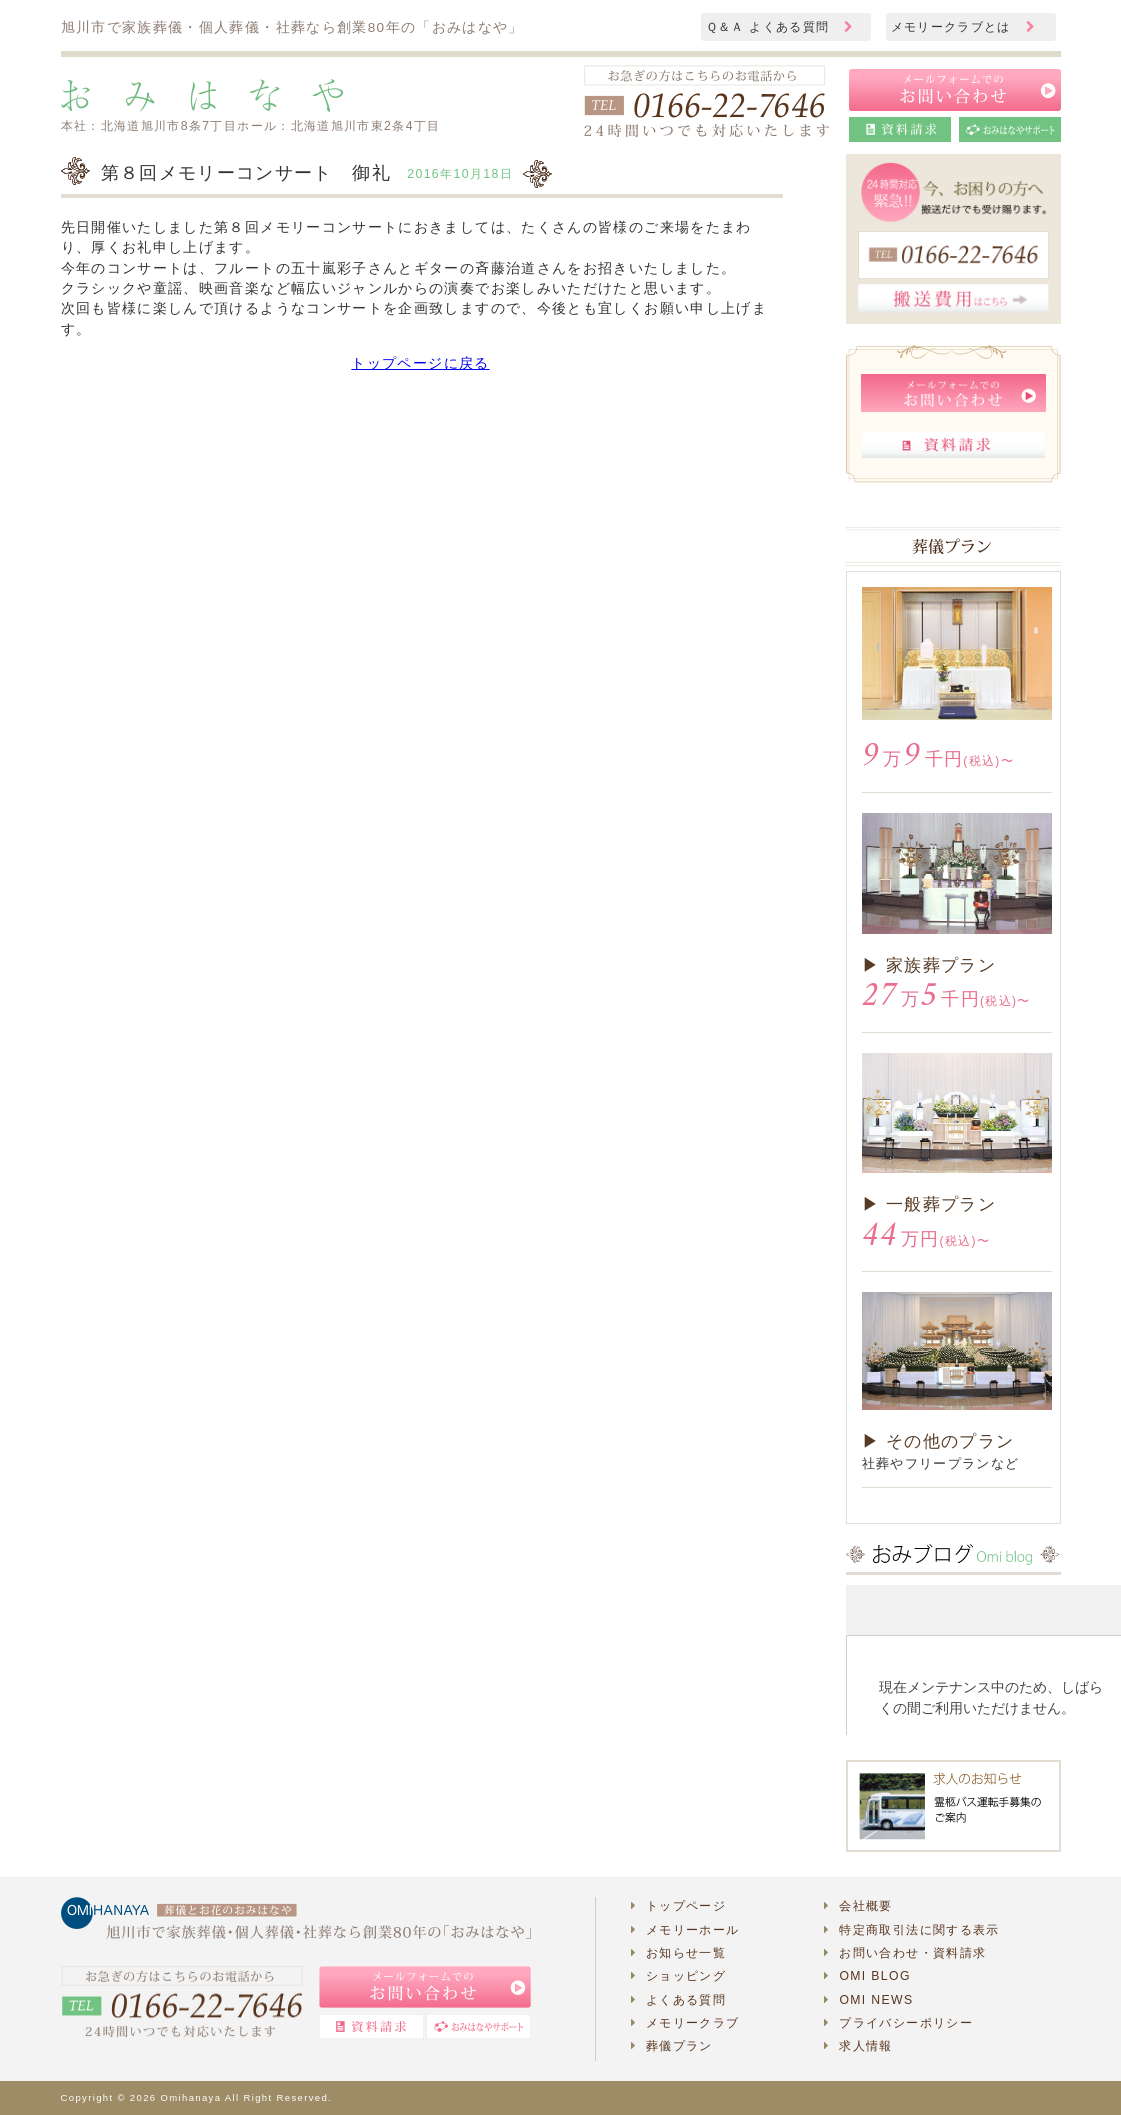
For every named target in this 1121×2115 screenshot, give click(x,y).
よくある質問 (679, 2000)
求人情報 (858, 2046)
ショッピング (679, 1976)
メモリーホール (685, 1930)
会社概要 (858, 1906)
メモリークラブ (685, 2023)
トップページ (679, 1906)
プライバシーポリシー (898, 2023)
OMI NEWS (868, 2000)
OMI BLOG (867, 1976)
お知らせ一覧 (679, 1953)
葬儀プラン (672, 2046)
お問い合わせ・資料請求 (905, 1953)
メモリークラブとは (963, 27)
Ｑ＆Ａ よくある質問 (780, 27)
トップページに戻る (420, 363)
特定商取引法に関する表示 (912, 1930)
